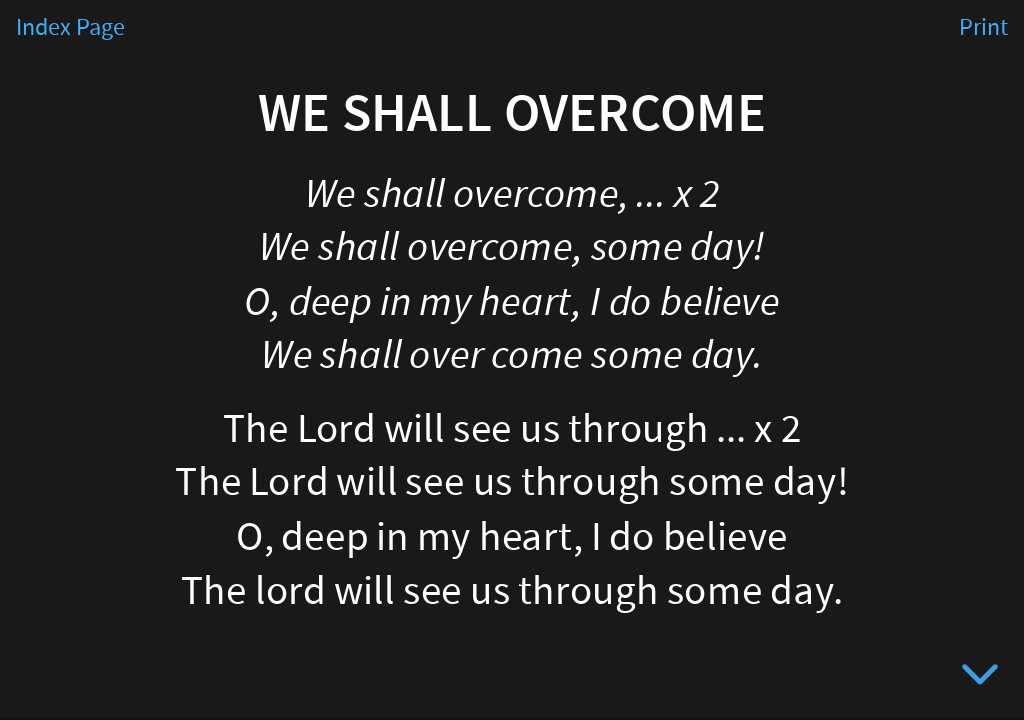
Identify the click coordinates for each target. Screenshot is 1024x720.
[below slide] (980, 678)
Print (983, 28)
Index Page (70, 28)
